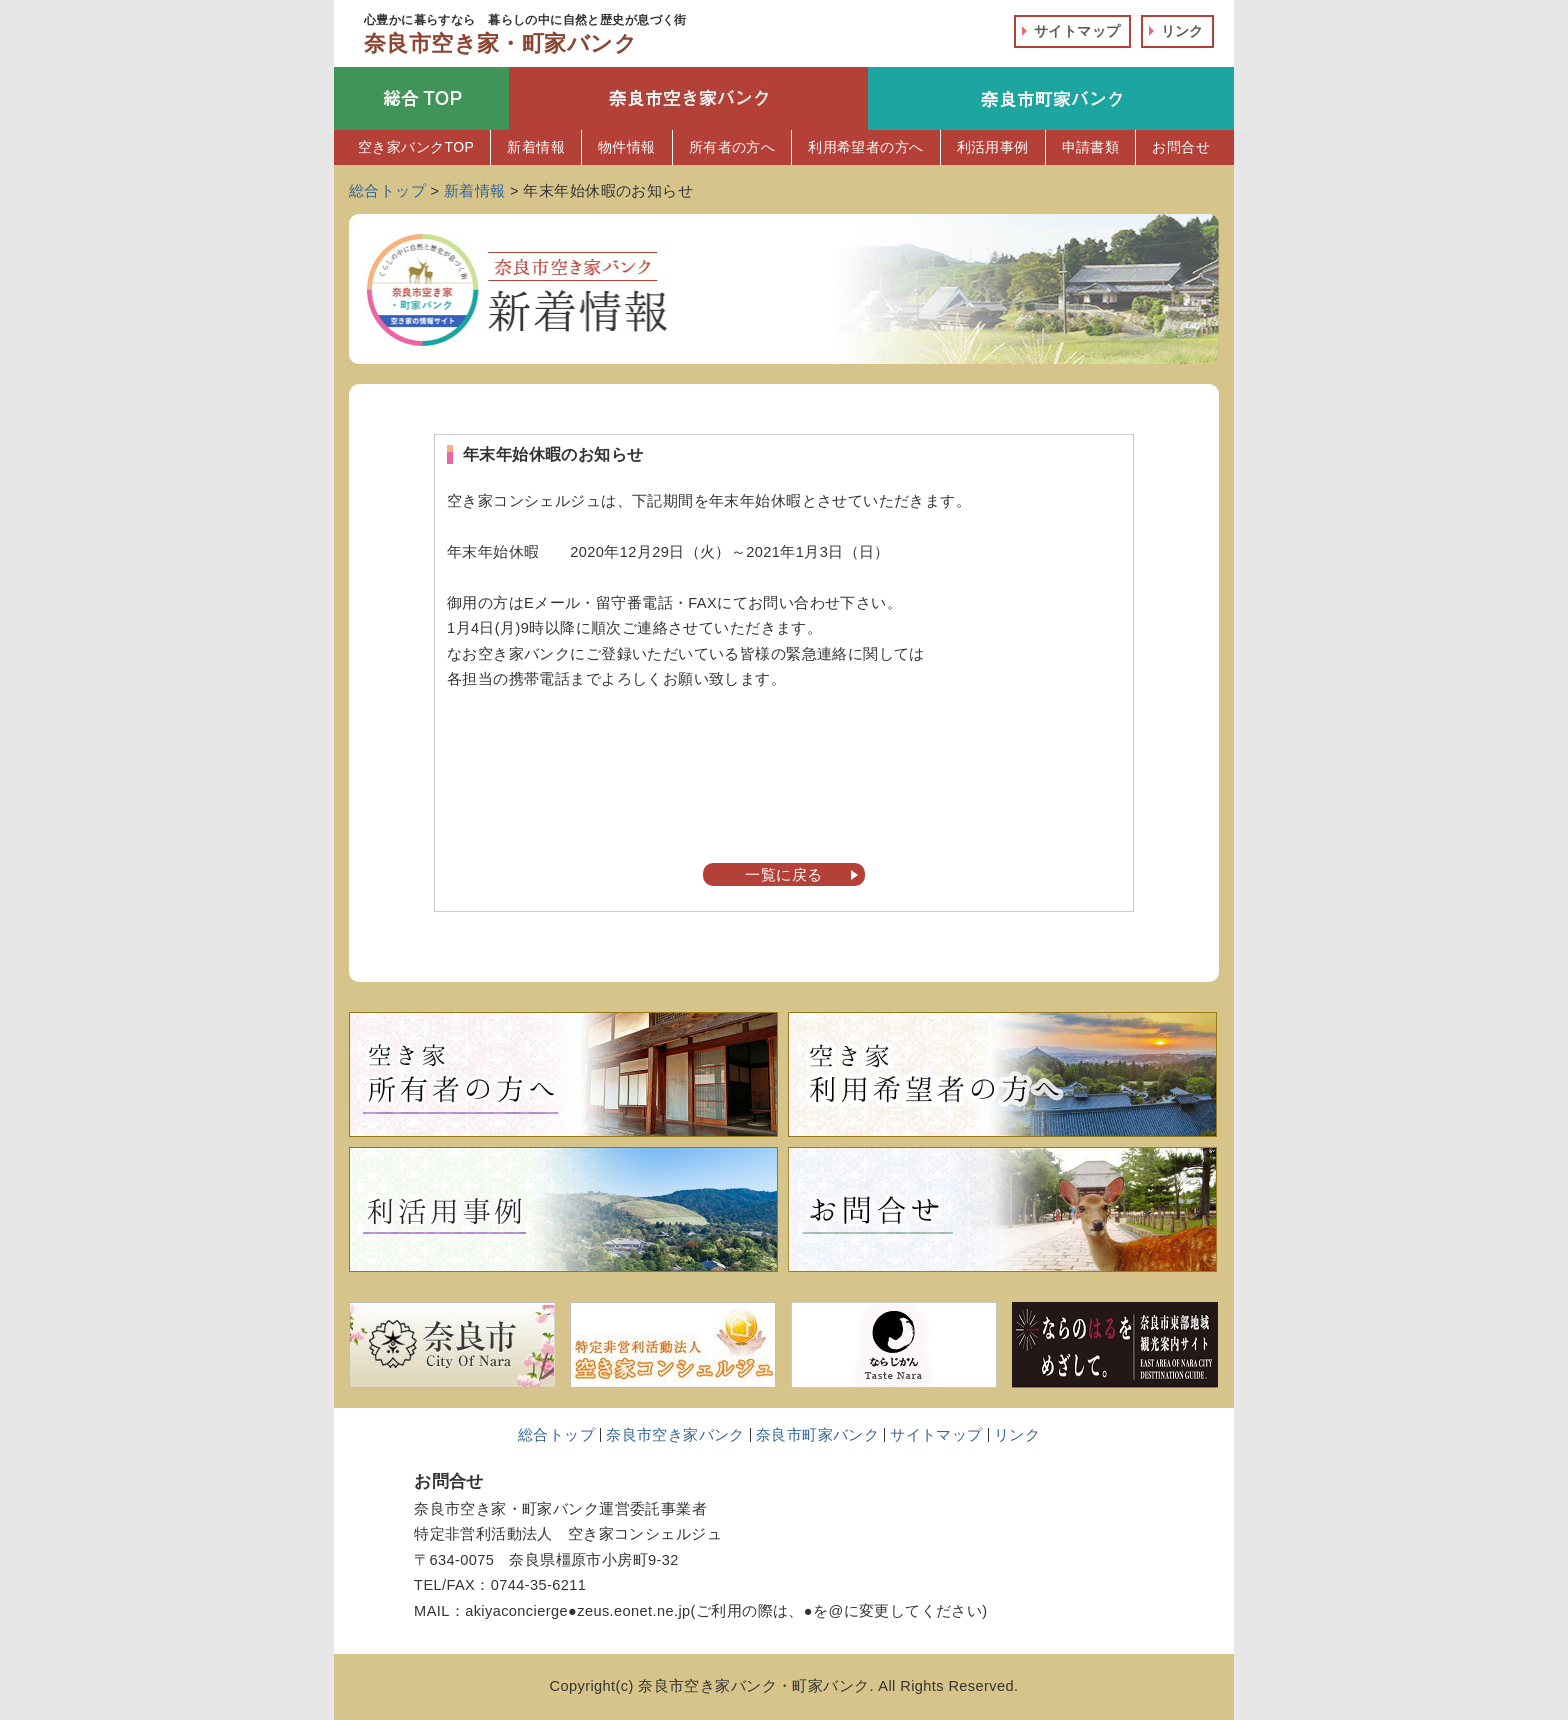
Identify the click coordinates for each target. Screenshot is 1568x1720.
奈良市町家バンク (817, 1435)
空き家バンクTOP (416, 147)
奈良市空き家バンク (675, 1435)
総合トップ (556, 1435)
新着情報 (536, 147)
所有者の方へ (732, 147)
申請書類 (1091, 147)
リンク (1182, 31)
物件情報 (627, 147)
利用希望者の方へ (865, 147)
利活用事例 (993, 147)
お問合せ (1181, 147)
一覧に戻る (783, 875)
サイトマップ (1077, 31)
